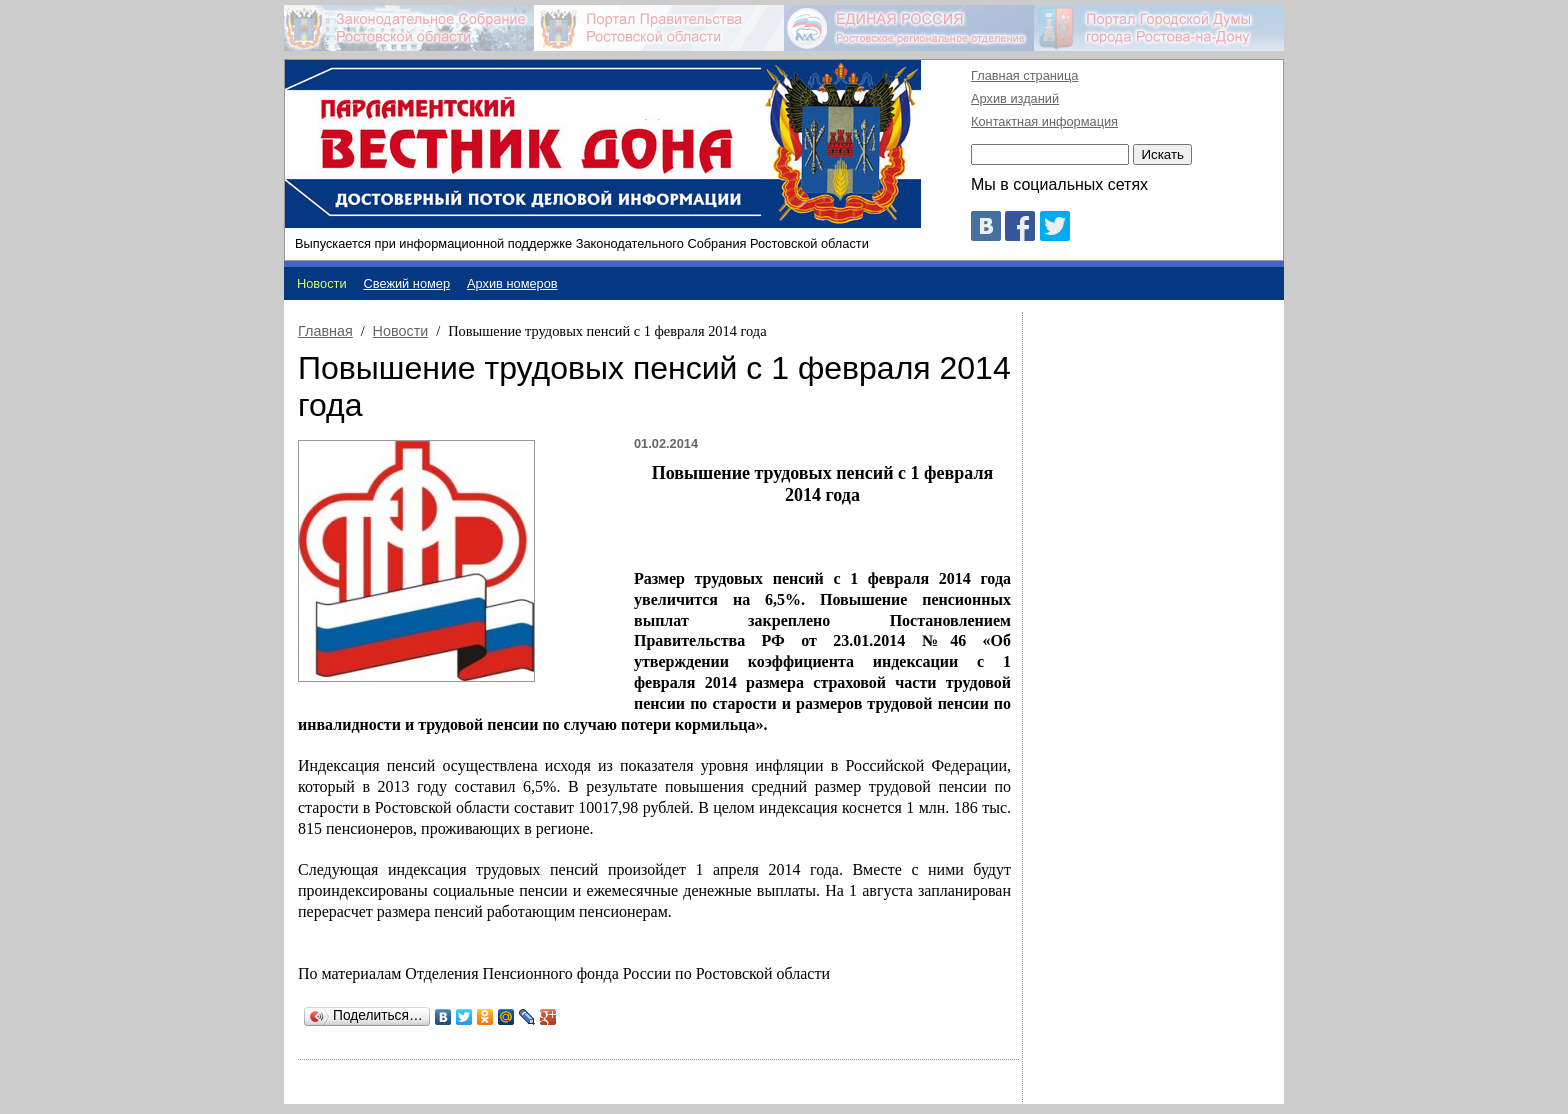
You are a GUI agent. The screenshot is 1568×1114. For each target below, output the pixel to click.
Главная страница (1024, 75)
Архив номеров (512, 283)
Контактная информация (1044, 121)
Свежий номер (407, 283)
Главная (325, 331)
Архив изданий (1015, 98)
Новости (401, 331)
